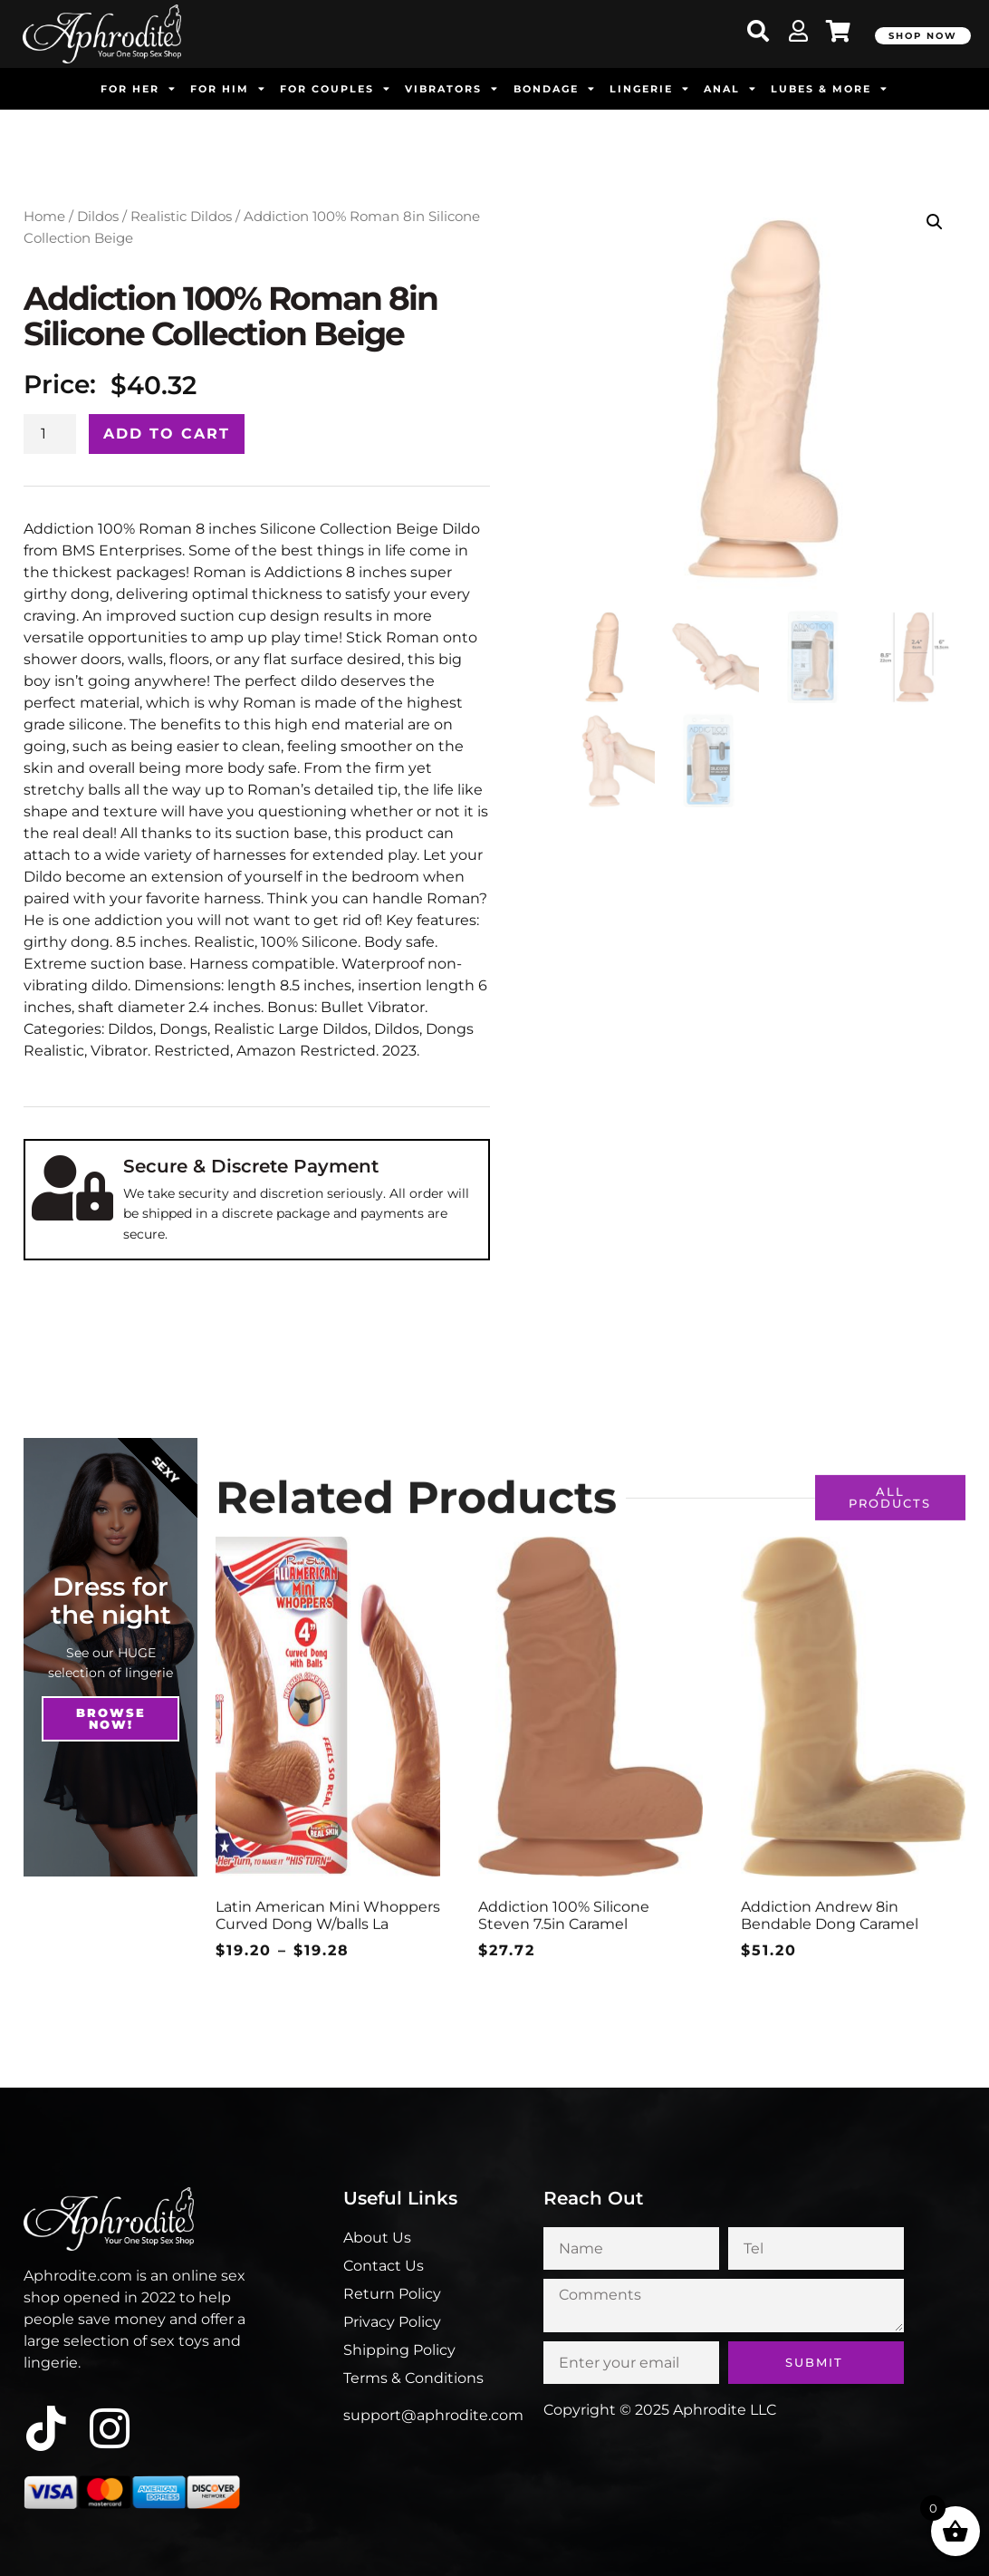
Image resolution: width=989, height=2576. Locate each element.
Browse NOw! (111, 1718)
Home (44, 216)
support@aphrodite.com (433, 2415)
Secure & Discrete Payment (251, 1166)
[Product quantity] (50, 434)
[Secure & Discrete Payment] (72, 1187)
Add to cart (166, 433)
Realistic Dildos (181, 216)
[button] (934, 222)
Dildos (98, 216)
